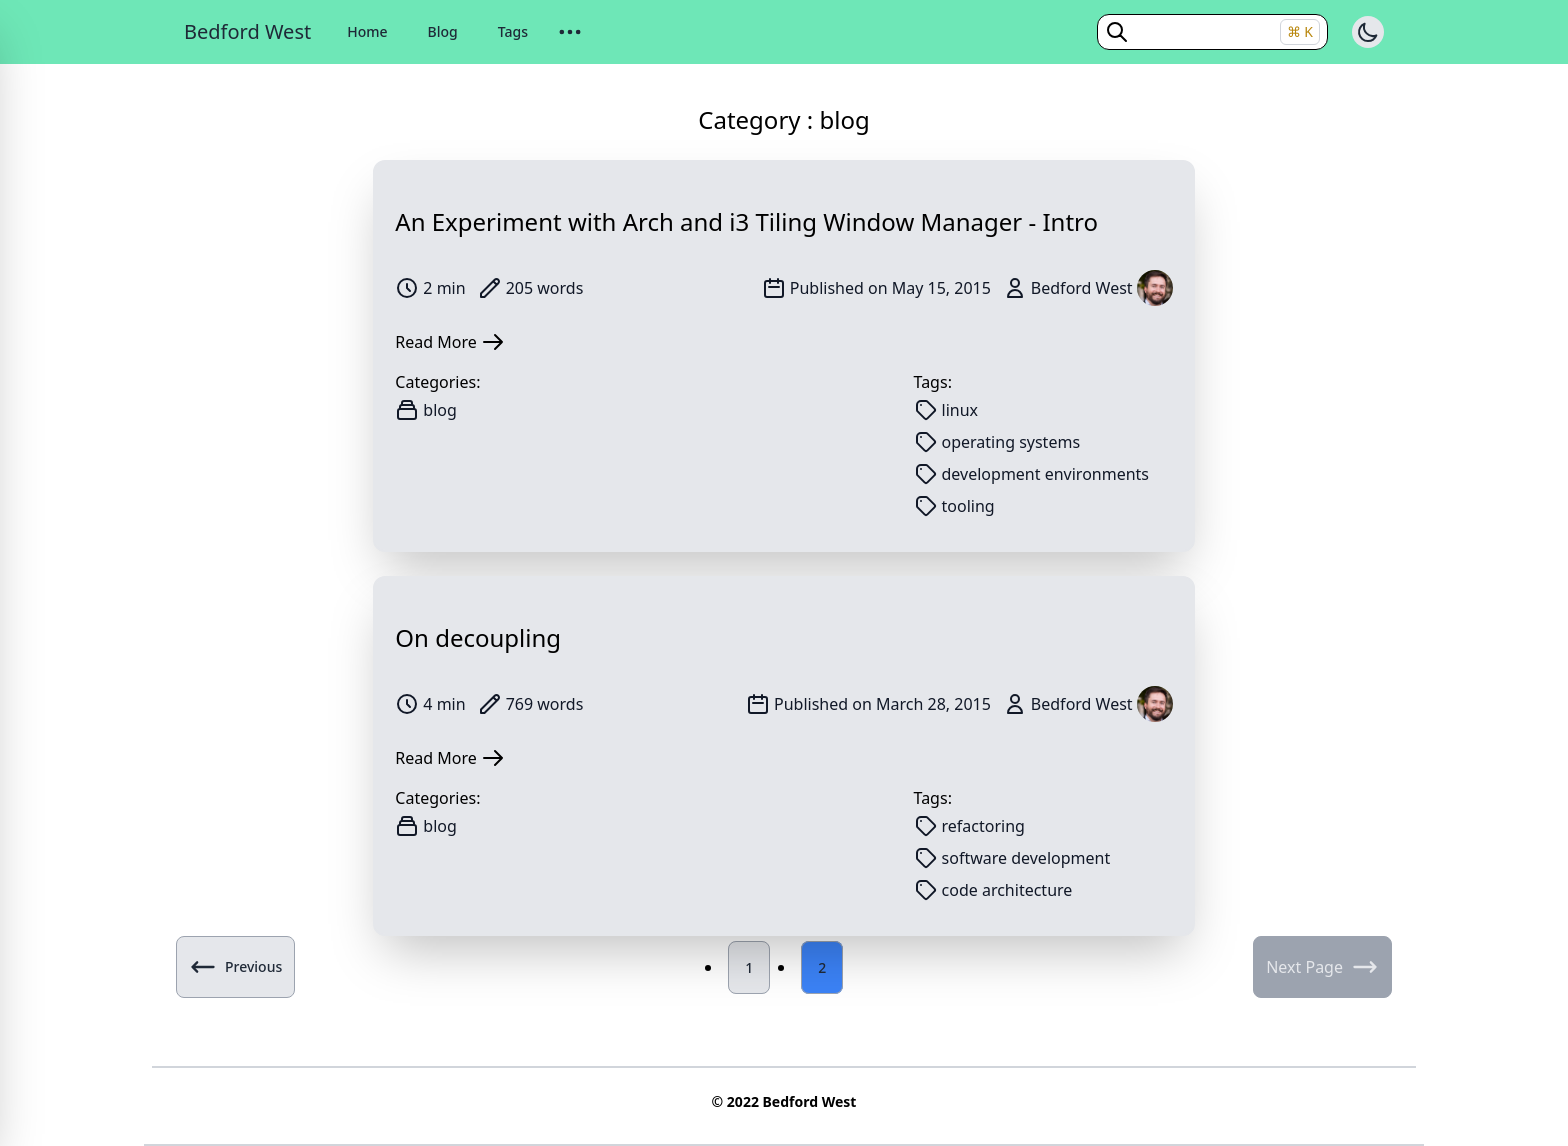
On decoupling (478, 637)
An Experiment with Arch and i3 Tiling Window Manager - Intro (746, 221)
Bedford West (247, 31)
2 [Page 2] (822, 967)
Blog (443, 31)
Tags (513, 31)
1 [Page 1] (749, 967)
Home (367, 31)
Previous (235, 967)
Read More (449, 342)
